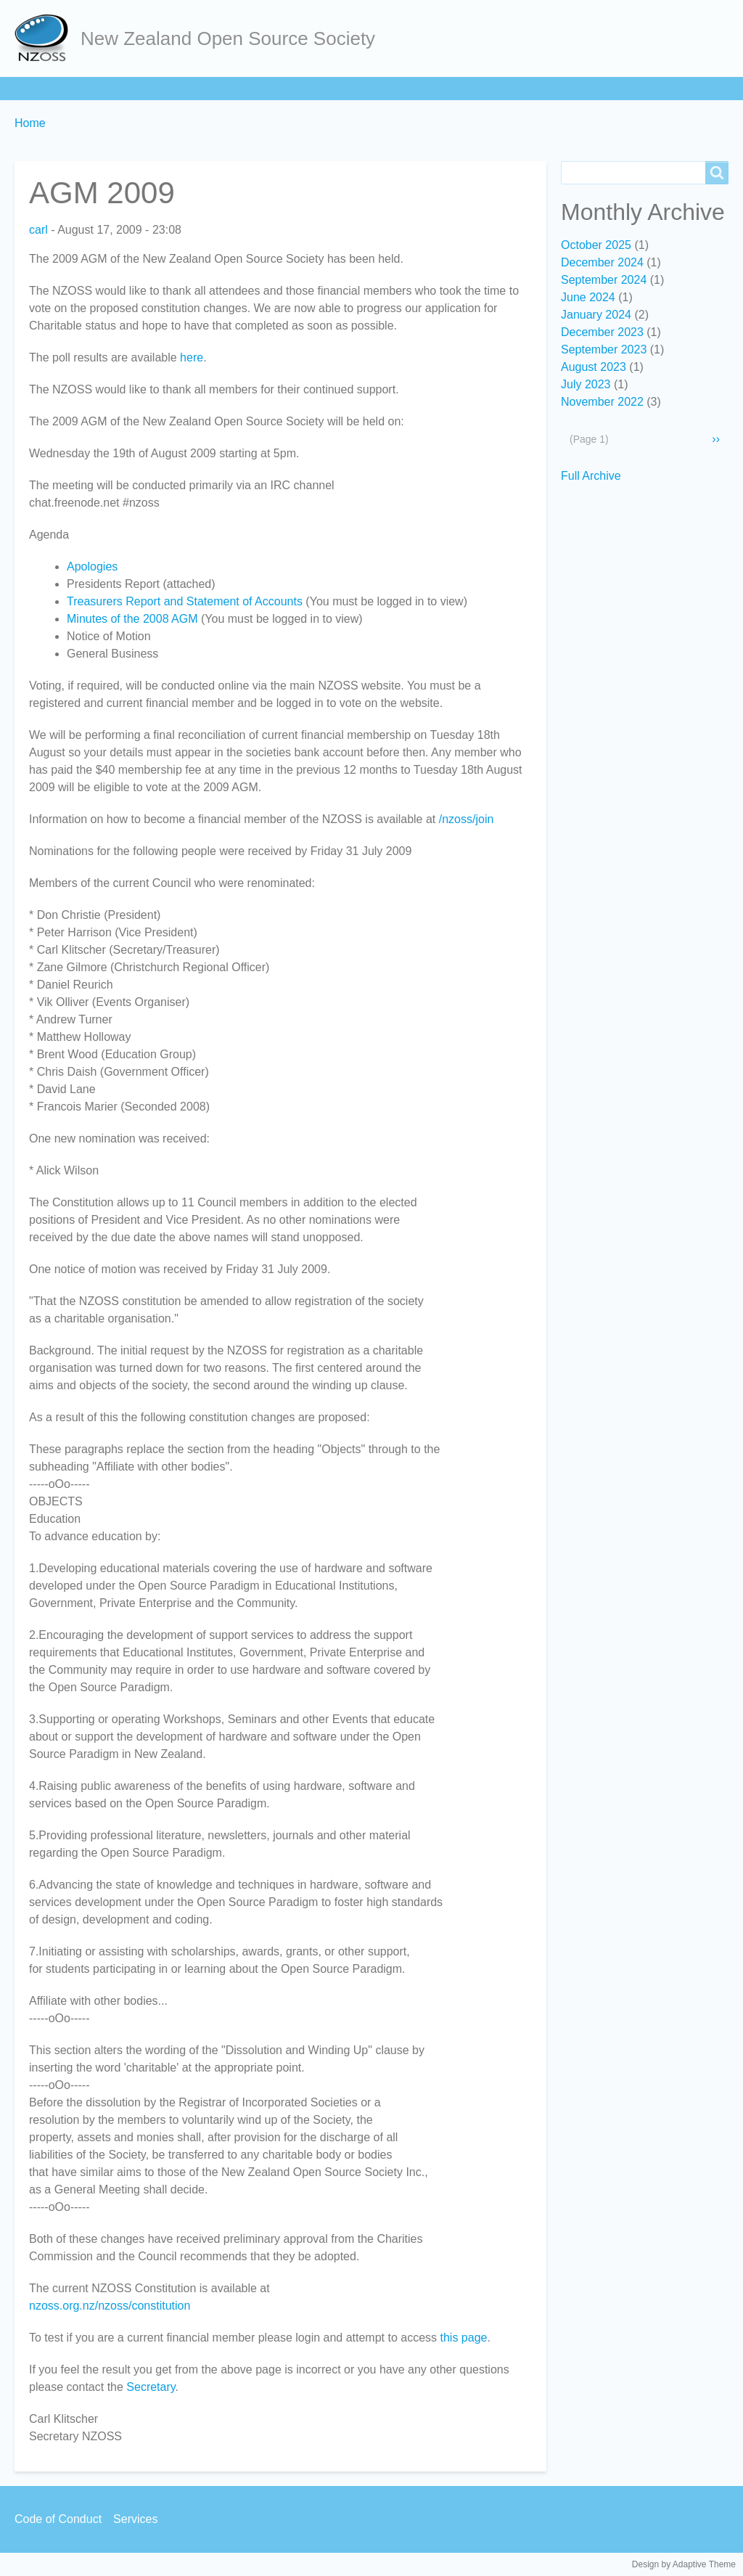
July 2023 (586, 384)
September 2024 (603, 280)
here (191, 357)
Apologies (92, 566)
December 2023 (602, 332)
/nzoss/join (466, 819)
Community (325, 88)
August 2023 (593, 367)
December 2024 (602, 262)
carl (38, 230)
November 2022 (602, 402)
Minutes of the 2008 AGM (132, 619)
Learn (206, 88)
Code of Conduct (58, 2519)
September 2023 (603, 349)
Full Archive (591, 476)
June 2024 (588, 297)
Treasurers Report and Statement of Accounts (185, 601)
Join (152, 88)
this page (464, 2337)
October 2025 (596, 245)
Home (37, 88)
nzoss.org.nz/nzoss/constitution (109, 2305)
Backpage (552, 88)
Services (406, 88)
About (97, 88)
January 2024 (596, 314)
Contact (477, 88)
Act (258, 88)
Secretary (150, 2387)
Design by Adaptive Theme (684, 2564)
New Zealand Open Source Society (228, 38)
